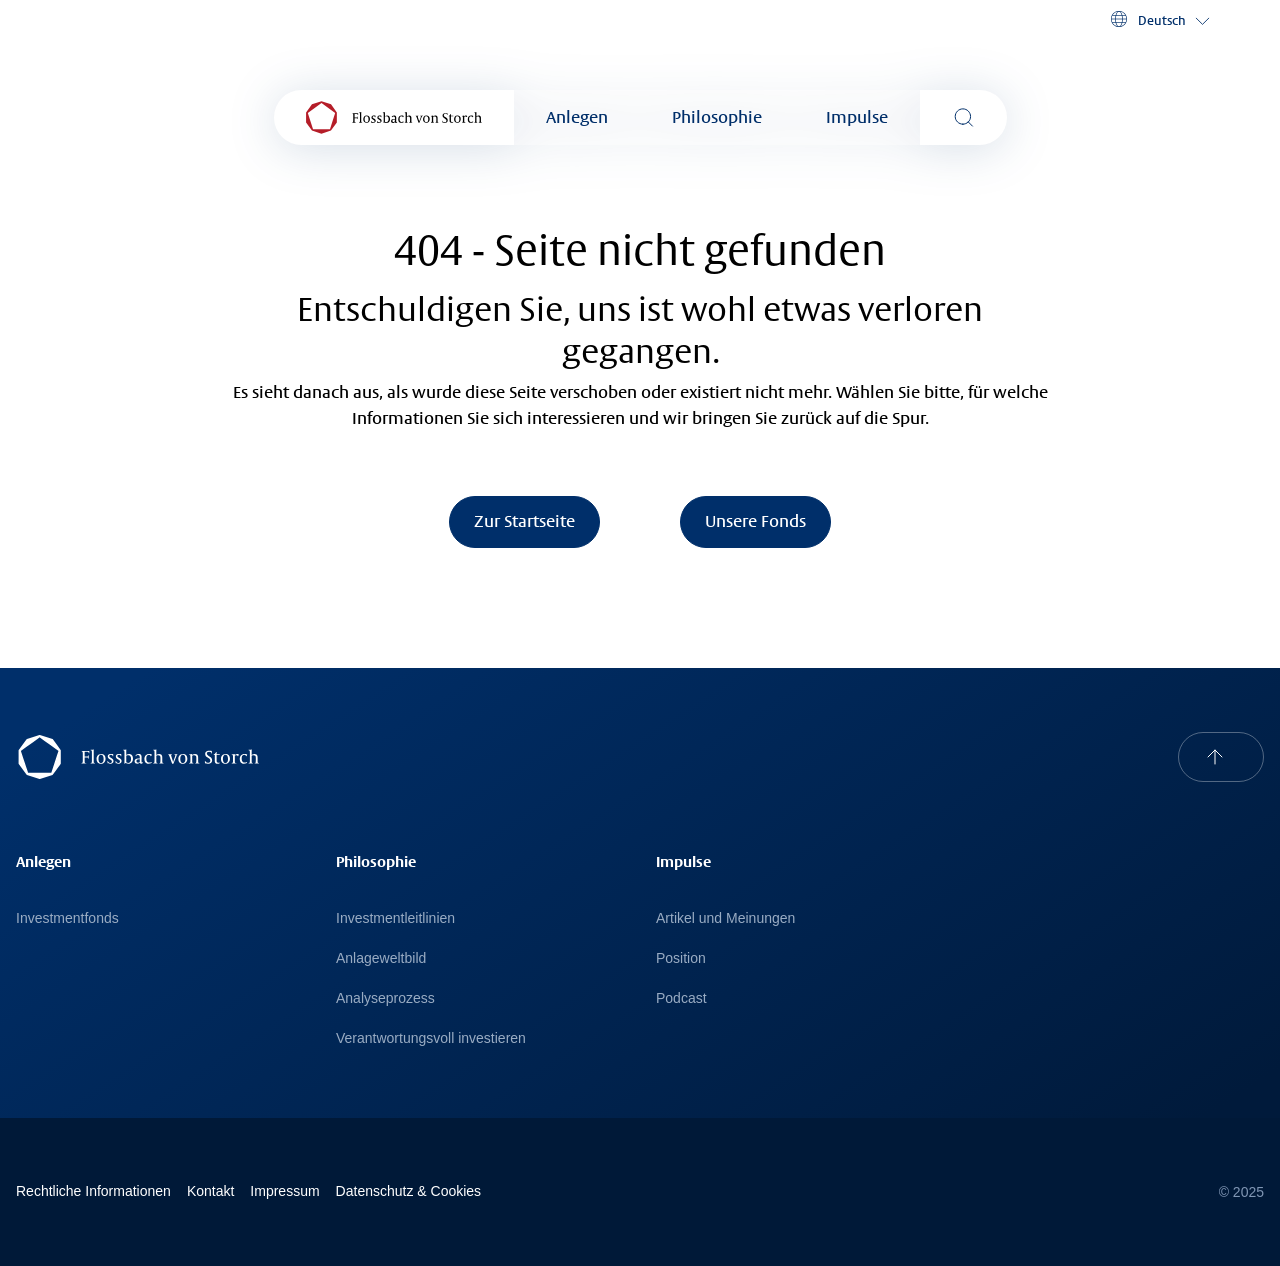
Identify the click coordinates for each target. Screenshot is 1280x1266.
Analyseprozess (385, 998)
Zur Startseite (524, 521)
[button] (1158, 20)
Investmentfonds (67, 918)
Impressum (284, 1191)
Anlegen (577, 117)
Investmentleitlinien (395, 918)
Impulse (857, 117)
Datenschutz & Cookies (409, 1191)
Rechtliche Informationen (93, 1191)
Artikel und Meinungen (725, 918)
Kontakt (210, 1191)
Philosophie (717, 117)
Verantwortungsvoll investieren (431, 1038)
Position (681, 958)
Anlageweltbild (381, 958)
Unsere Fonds (755, 521)
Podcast (681, 998)
